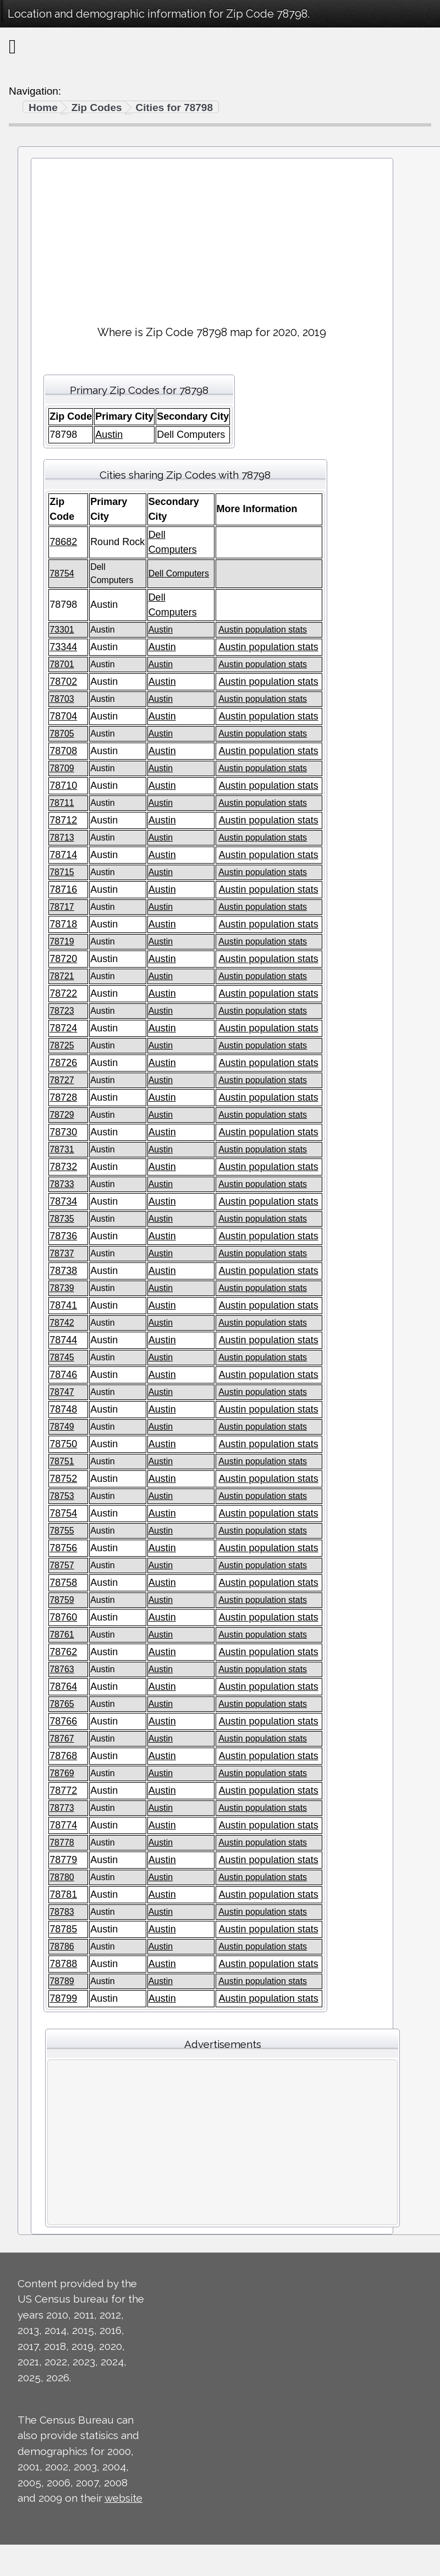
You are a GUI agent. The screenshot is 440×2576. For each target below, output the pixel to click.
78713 (62, 837)
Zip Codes (97, 107)
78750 (63, 1443)
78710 (63, 785)
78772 (63, 1790)
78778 (62, 1842)
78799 (63, 1998)
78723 (62, 1010)
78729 (62, 1114)
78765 (62, 1704)
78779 (63, 1859)
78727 (62, 1080)
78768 (63, 1755)
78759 (62, 1600)
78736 (63, 1236)
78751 (62, 1461)
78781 (63, 1894)
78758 (63, 1582)
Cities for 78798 (174, 107)
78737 (62, 1253)
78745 (62, 1357)
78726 (63, 1062)
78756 (63, 1547)
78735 (62, 1218)
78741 (63, 1305)
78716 (63, 889)
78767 (62, 1738)
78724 (63, 1028)
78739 (62, 1288)
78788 (63, 1963)
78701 (62, 664)
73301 (62, 629)
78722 (63, 993)
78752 (63, 1478)
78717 (62, 906)
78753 (62, 1496)
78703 (62, 699)
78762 (63, 1651)
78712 (63, 820)
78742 (62, 1322)
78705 (62, 733)
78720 (63, 958)
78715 (62, 872)
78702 (63, 681)
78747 (62, 1392)
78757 (62, 1565)
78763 (62, 1669)
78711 (62, 803)
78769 (62, 1773)
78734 (63, 1201)
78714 (63, 854)
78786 (62, 1946)
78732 (63, 1166)
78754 (62, 573)
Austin (109, 434)
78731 (62, 1149)
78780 (62, 1877)
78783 (62, 1911)
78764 (63, 1686)
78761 (62, 1634)
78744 (63, 1339)
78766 (63, 1721)
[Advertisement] (211, 237)
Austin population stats (262, 629)
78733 (62, 1184)
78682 (63, 541)
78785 (63, 1929)
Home (43, 107)
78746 (63, 1374)
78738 (63, 1270)
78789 (62, 1981)
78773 (62, 1807)
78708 (63, 750)
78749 (62, 1426)
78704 (63, 716)
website (123, 2498)
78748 (63, 1409)
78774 (63, 1825)
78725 (62, 1045)
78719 (62, 941)
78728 (63, 1097)
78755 (62, 1530)
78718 (63, 924)
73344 (63, 646)
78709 (62, 768)
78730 (63, 1132)
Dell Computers (178, 573)
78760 (63, 1617)
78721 (62, 976)
